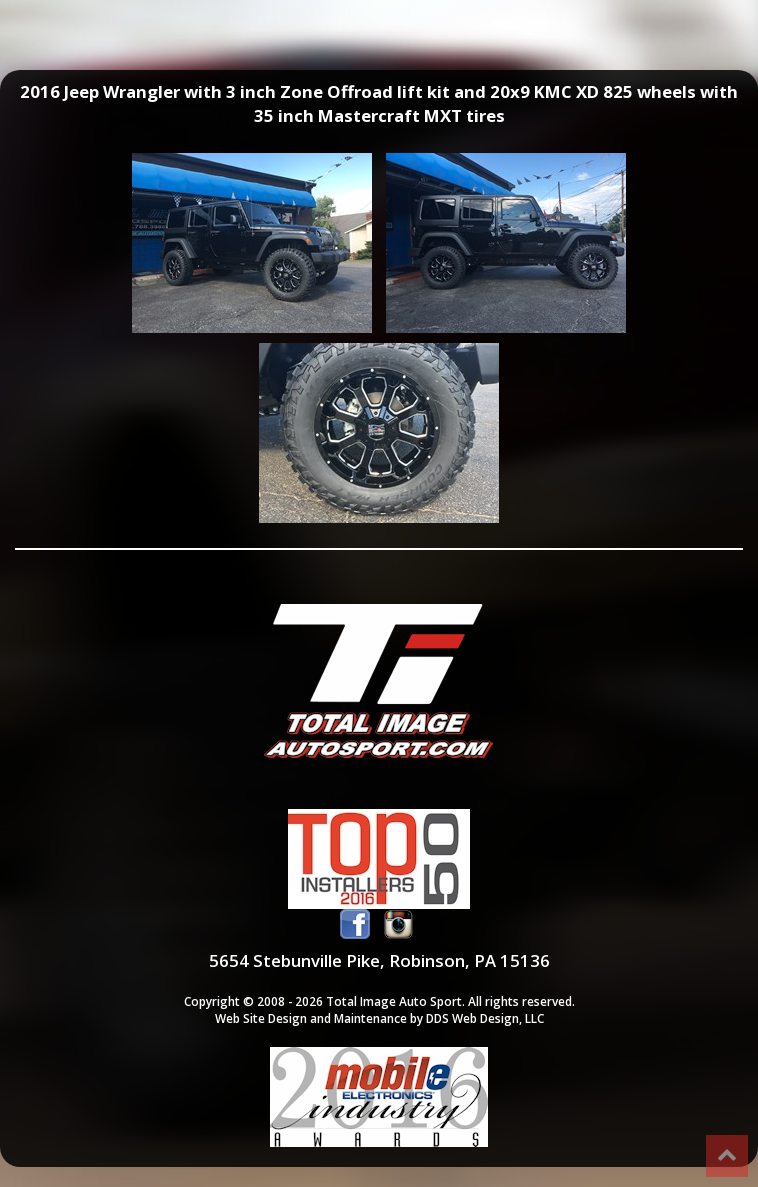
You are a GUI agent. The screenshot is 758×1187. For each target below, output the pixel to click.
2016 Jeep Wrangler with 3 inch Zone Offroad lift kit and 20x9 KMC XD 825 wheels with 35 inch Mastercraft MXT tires (252, 243)
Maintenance (370, 1018)
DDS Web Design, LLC (485, 1018)
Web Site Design (261, 1018)
